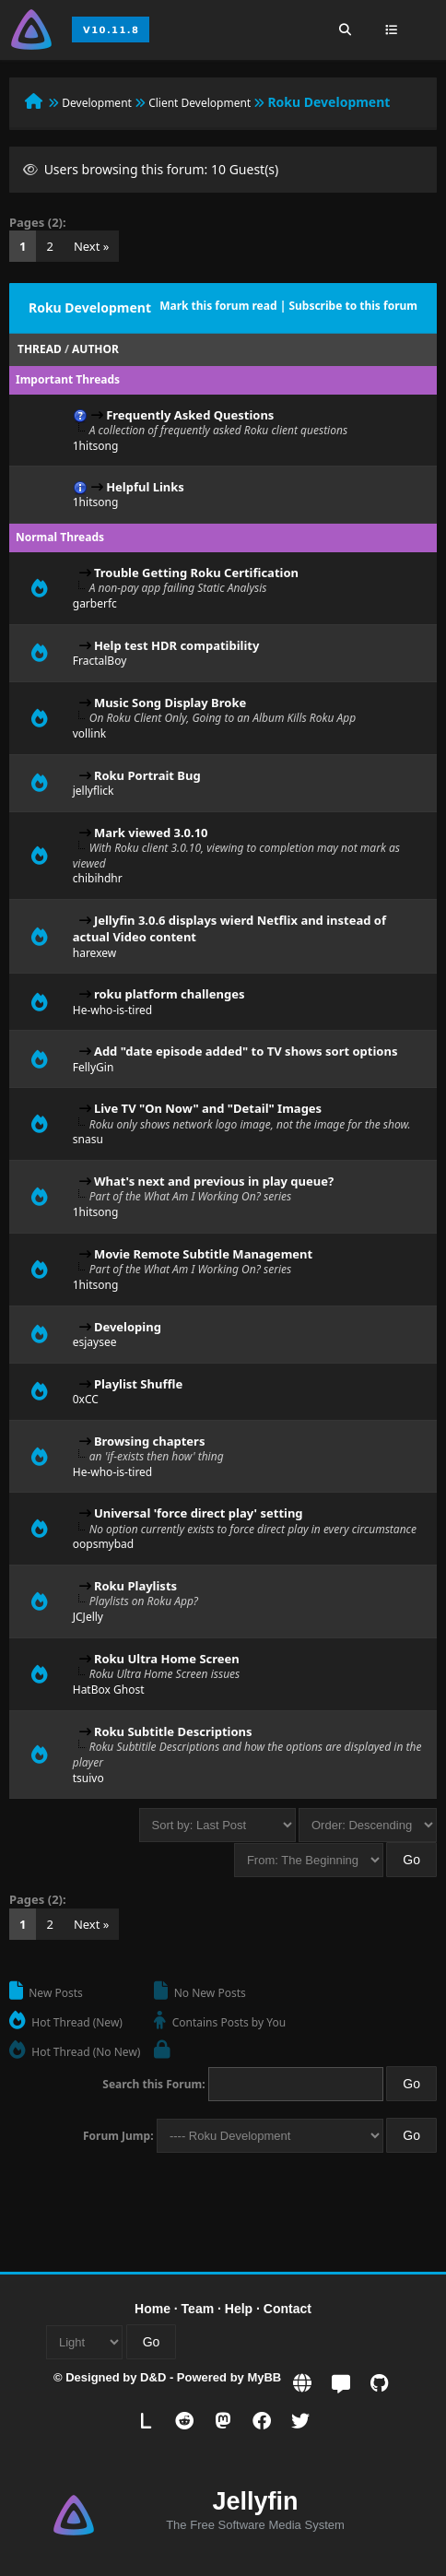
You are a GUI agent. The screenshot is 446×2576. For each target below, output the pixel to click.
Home (152, 2308)
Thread (40, 349)
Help (238, 2308)
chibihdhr (98, 878)
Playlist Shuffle (138, 1384)
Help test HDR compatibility (176, 645)
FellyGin (93, 1067)
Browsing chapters (149, 1441)
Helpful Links (145, 487)
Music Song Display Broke (170, 702)
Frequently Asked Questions (190, 415)
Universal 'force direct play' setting (198, 1513)
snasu (88, 1139)
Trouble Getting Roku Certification (196, 572)
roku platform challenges (169, 994)
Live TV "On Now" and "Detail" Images (208, 1108)
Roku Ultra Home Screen (167, 1658)
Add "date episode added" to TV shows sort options (246, 1051)
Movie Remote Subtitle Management (203, 1254)
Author (95, 349)
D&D (153, 2377)
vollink (89, 733)
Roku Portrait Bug (147, 775)
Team (198, 2308)
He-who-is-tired (113, 1010)
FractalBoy (100, 660)
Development (97, 103)
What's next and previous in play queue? (214, 1181)
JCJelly (88, 1617)
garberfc (95, 603)
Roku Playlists (135, 1586)
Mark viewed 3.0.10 (151, 832)
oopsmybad (103, 1544)
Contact (287, 2308)
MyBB (264, 2377)
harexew (94, 953)
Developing (127, 1326)
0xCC (86, 1399)
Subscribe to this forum (352, 305)
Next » (92, 246)
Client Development (199, 103)
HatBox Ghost (109, 1689)
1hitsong (96, 446)
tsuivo (88, 1778)
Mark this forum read (217, 305)
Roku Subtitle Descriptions (173, 1731)
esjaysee (95, 1342)
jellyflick (93, 790)
